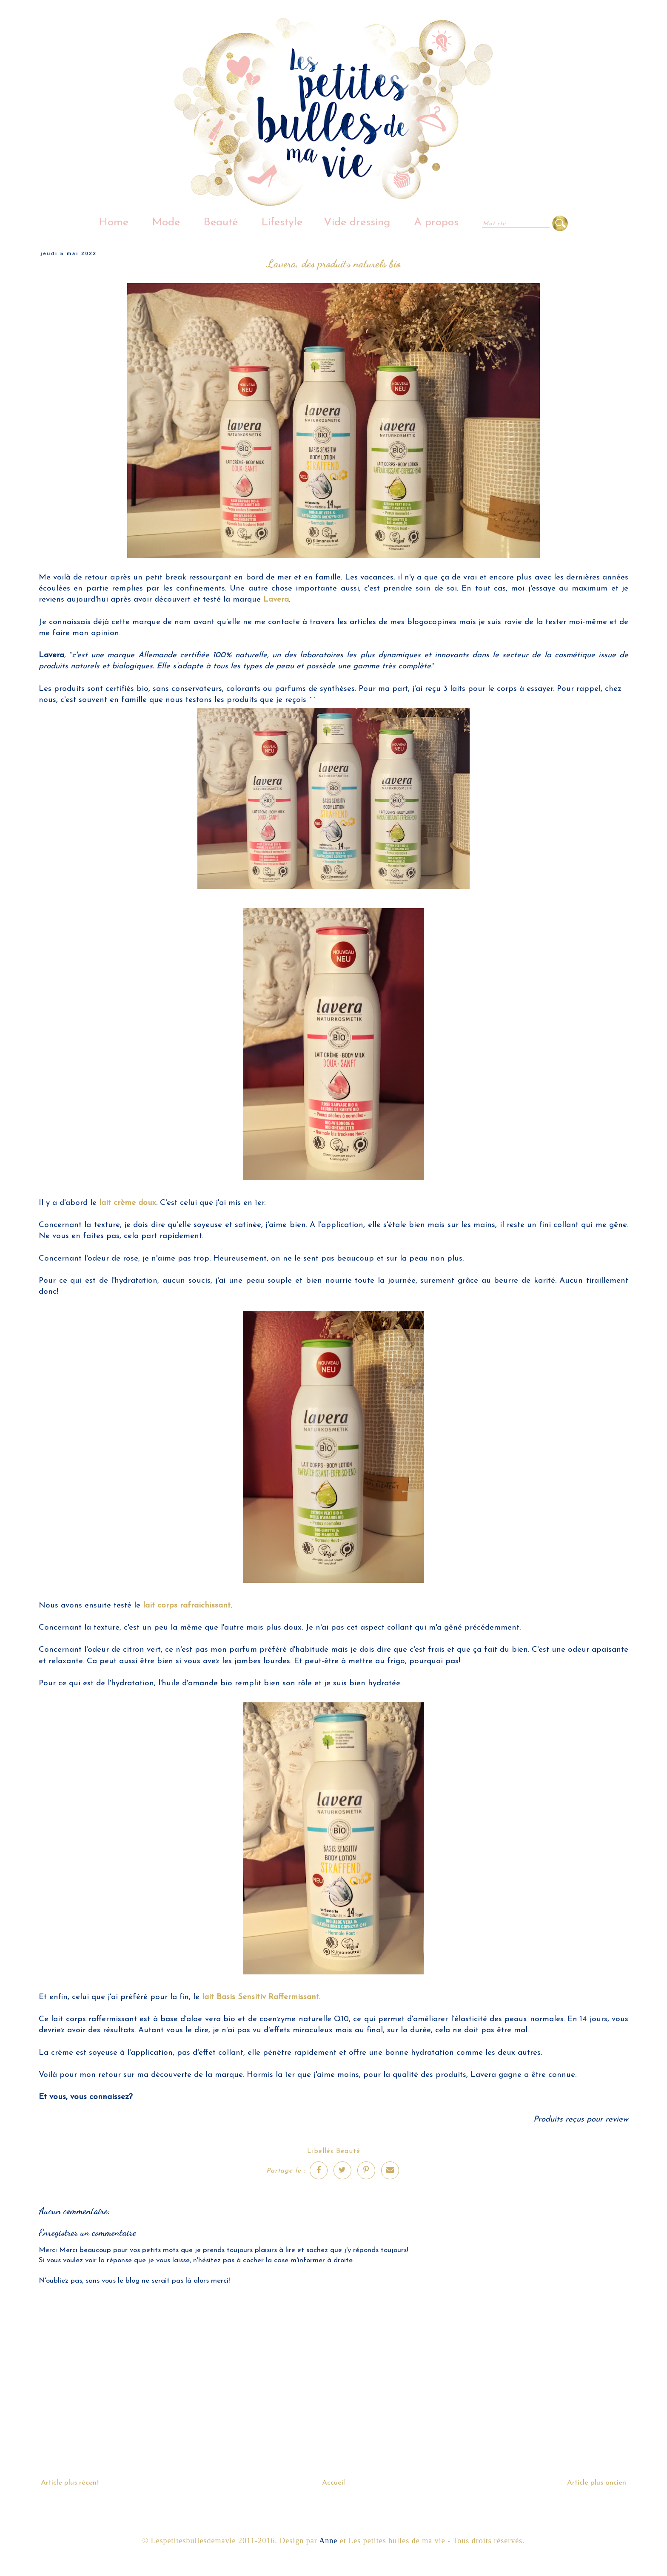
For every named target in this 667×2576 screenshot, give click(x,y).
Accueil (333, 2482)
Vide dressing (357, 222)
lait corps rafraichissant (187, 1606)
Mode (166, 222)
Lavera (275, 600)
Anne (328, 2540)
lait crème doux (127, 1203)
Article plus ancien (596, 2482)
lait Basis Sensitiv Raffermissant (260, 1997)
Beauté (220, 222)
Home (113, 222)
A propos (436, 222)
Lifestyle (281, 222)
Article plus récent (70, 2482)
